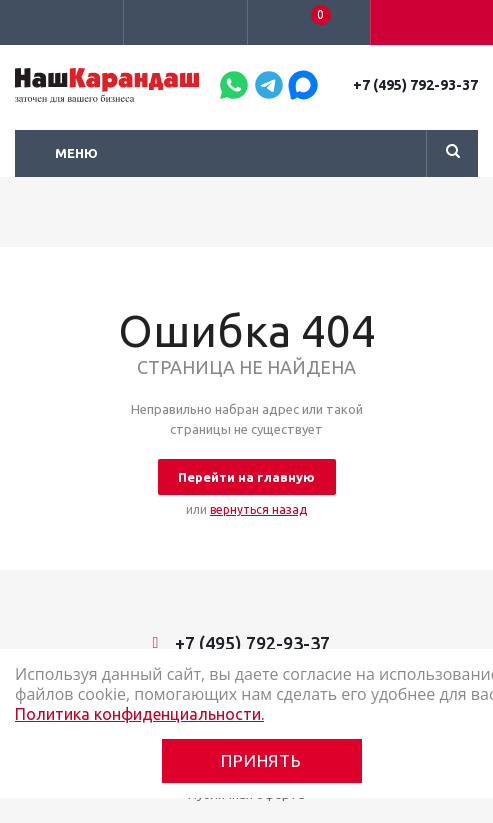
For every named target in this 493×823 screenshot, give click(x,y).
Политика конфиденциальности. (139, 714)
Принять (261, 760)
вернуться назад (258, 509)
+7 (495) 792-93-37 (415, 85)
